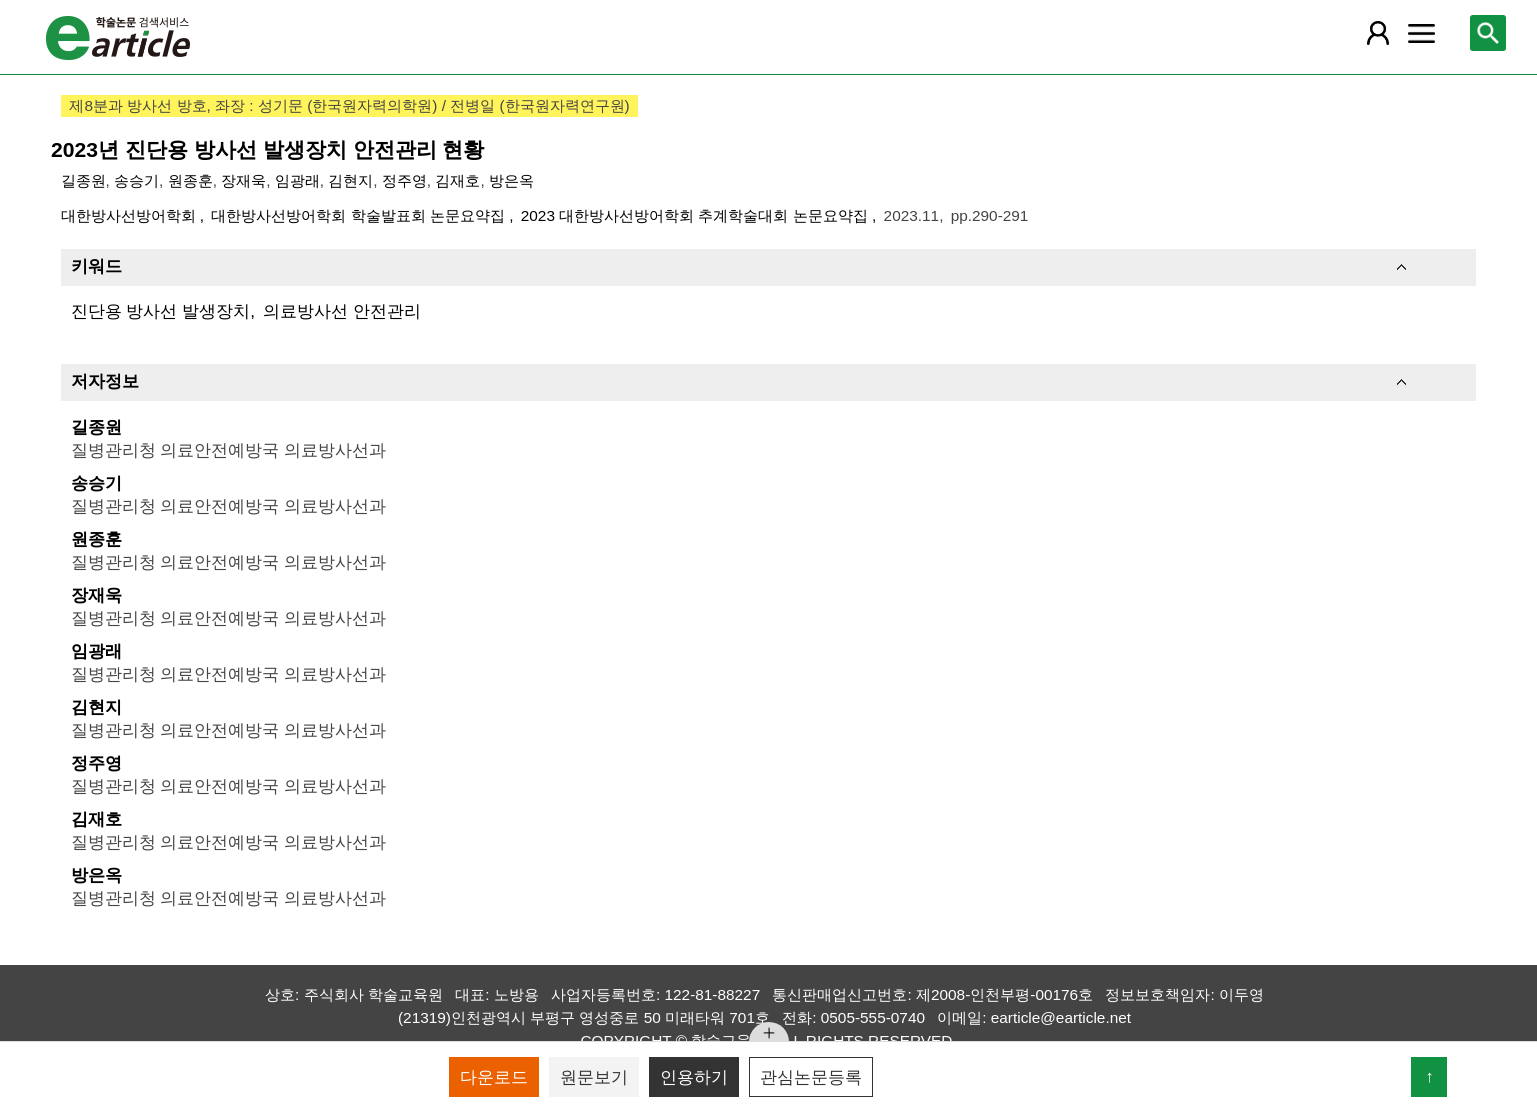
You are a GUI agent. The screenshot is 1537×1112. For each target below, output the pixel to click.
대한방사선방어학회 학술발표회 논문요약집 (360, 215)
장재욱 (243, 180)
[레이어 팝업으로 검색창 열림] (1488, 33)
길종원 (83, 180)
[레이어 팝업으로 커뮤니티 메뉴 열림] (1422, 33)
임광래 (297, 180)
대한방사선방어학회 (130, 215)
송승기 (136, 180)
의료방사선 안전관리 (342, 311)
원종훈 (190, 180)
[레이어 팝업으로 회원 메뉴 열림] (1378, 33)
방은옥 (511, 180)
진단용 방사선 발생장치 (161, 311)
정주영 (404, 180)
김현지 (350, 180)
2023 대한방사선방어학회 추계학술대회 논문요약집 (696, 215)
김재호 (457, 180)
